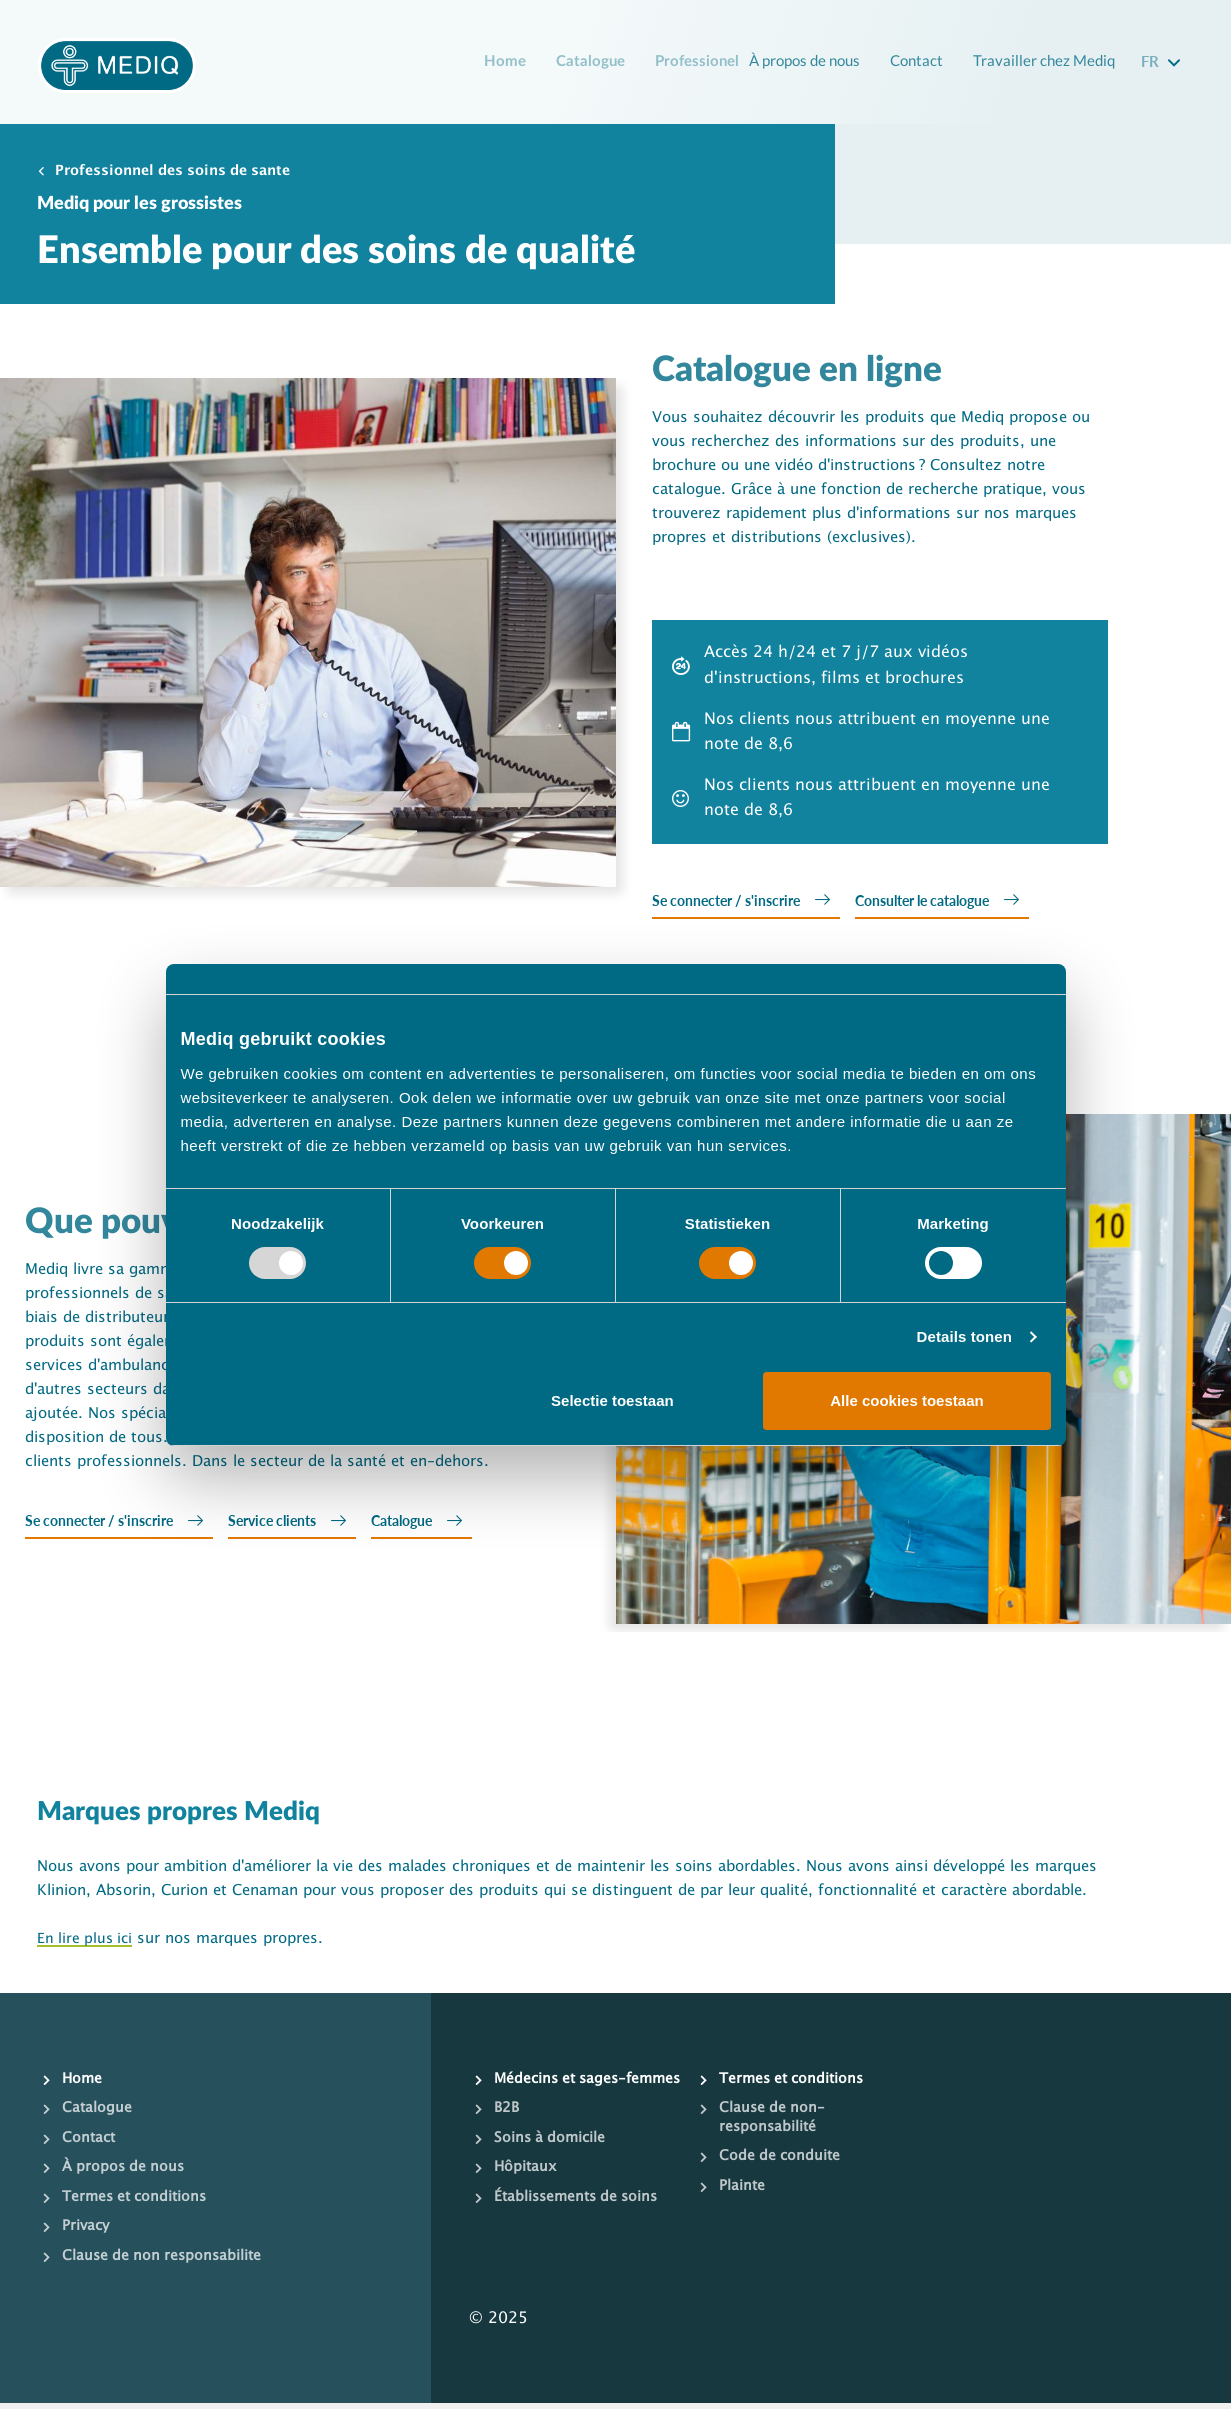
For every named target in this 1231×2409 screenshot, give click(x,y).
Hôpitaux (526, 2192)
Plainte (742, 2192)
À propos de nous (793, 60)
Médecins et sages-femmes (564, 2094)
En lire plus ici (87, 1944)
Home (501, 62)
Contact (911, 60)
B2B (507, 2133)
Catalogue (589, 62)
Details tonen (964, 1336)
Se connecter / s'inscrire (733, 904)
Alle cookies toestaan (906, 1400)
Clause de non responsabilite (165, 2261)
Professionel (699, 62)
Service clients (290, 1526)
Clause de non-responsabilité (773, 2124)
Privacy (87, 2232)
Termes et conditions (138, 2202)
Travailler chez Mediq (1042, 60)
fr (1152, 59)
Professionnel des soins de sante (183, 174)
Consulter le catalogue (945, 904)
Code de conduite (781, 2163)
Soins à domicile (552, 2163)
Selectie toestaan (612, 1400)
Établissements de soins (580, 2222)
